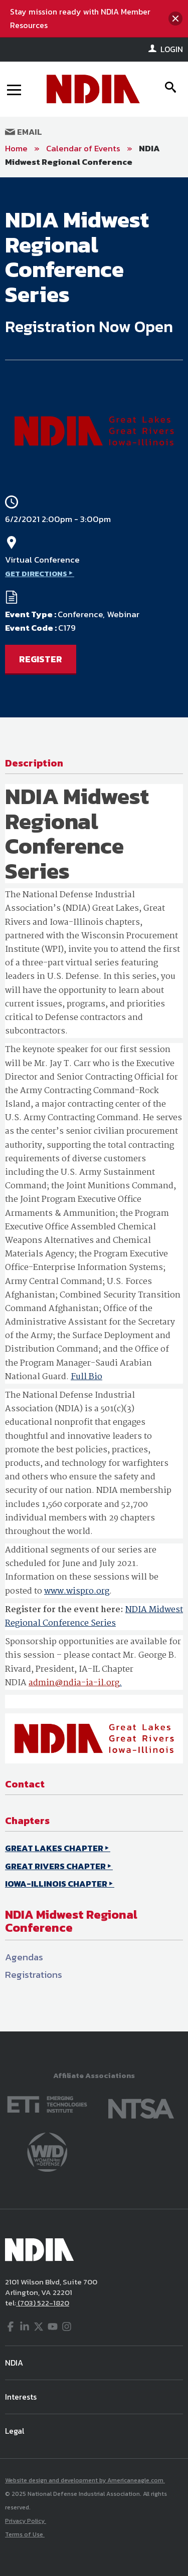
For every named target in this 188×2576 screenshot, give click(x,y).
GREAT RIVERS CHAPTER (55, 1866)
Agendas (24, 1957)
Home (16, 148)
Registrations (33, 1974)
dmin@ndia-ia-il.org (76, 1683)
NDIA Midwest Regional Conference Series (94, 1616)
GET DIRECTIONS (36, 573)
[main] (94, 1104)
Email (23, 131)
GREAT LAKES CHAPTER (54, 1848)
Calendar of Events (83, 148)
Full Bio (86, 1377)
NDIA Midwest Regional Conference (82, 155)
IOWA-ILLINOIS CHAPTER (56, 1883)
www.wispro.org (76, 1591)
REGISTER (40, 659)
